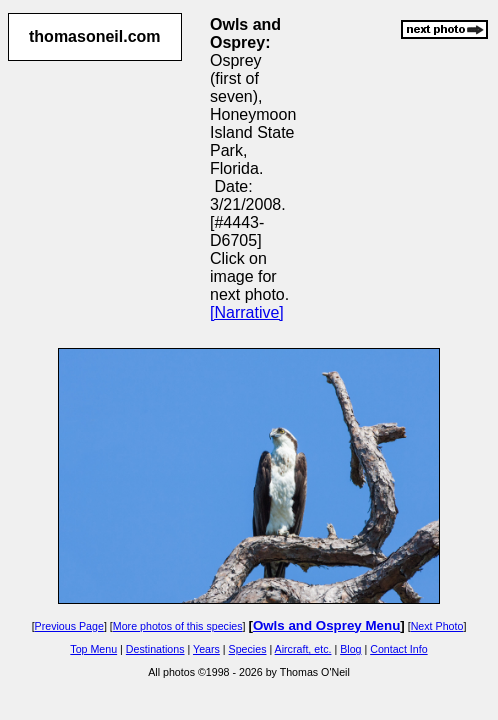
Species (248, 649)
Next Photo (437, 626)
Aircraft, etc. (303, 649)
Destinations (155, 649)
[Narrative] (247, 312)
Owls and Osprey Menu (326, 625)
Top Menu (93, 649)
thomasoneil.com (95, 36)
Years (206, 649)
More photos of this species (178, 626)
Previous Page (69, 626)
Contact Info (398, 649)
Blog (350, 649)
